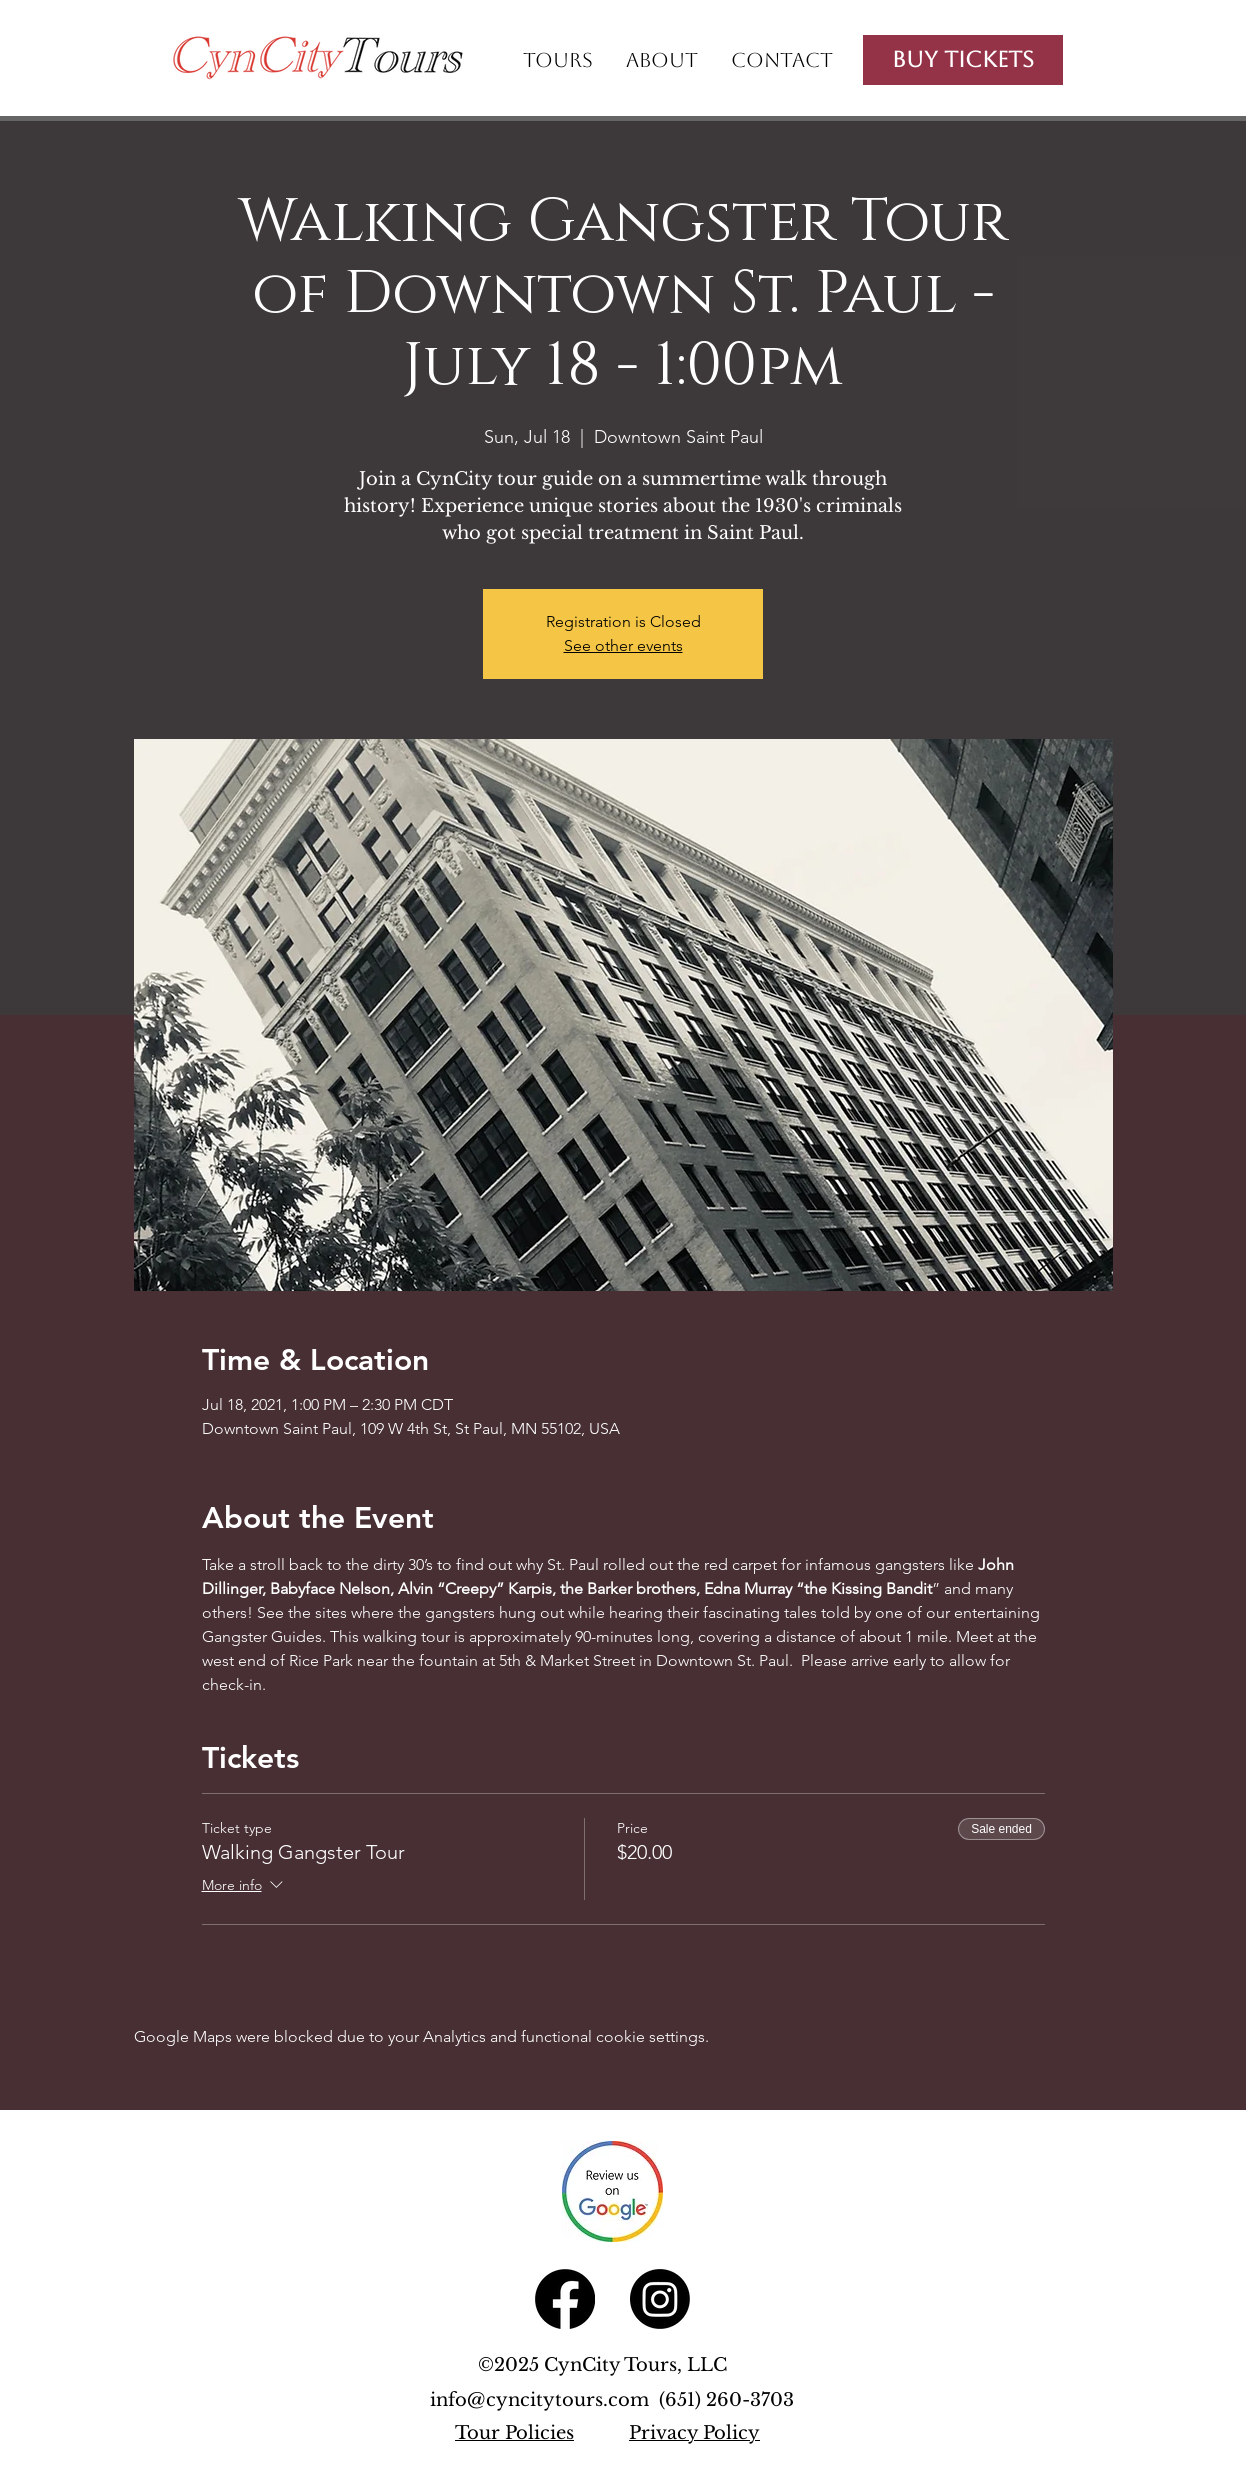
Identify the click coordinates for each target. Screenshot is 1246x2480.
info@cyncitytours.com (544, 2400)
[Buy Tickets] (963, 60)
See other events (623, 645)
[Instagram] (660, 2299)
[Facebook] (565, 2299)
